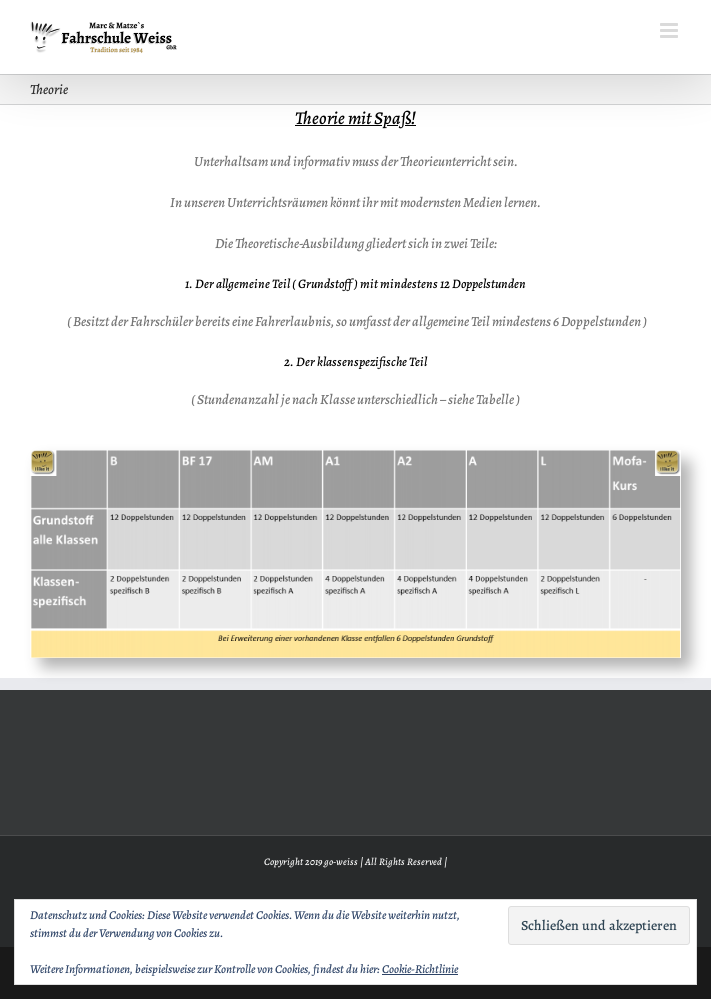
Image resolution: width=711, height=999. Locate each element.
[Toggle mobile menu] (670, 30)
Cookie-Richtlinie (420, 969)
